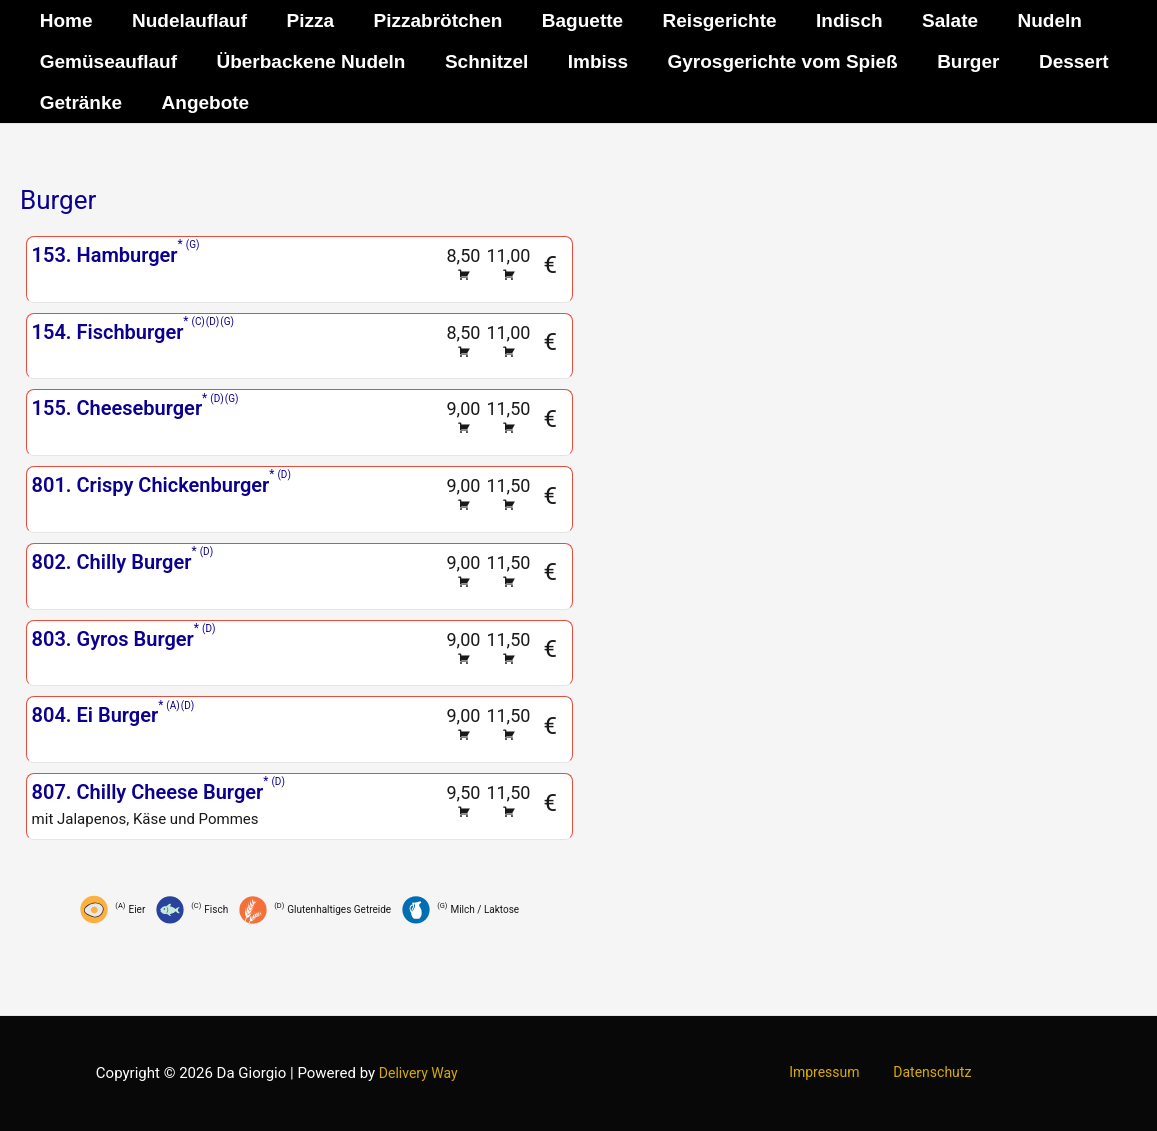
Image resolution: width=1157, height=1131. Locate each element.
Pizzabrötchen (432, 20)
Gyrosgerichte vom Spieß (776, 61)
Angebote (203, 102)
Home (65, 20)
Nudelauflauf (187, 20)
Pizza (307, 20)
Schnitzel (482, 61)
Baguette (575, 20)
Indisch (840, 20)
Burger (960, 61)
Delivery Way (418, 1073)
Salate (939, 20)
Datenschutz (926, 1073)
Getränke (80, 102)
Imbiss (593, 61)
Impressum (830, 1073)
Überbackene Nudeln (308, 61)
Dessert (1064, 61)
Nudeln (1037, 20)
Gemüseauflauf (107, 61)
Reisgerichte (712, 20)
